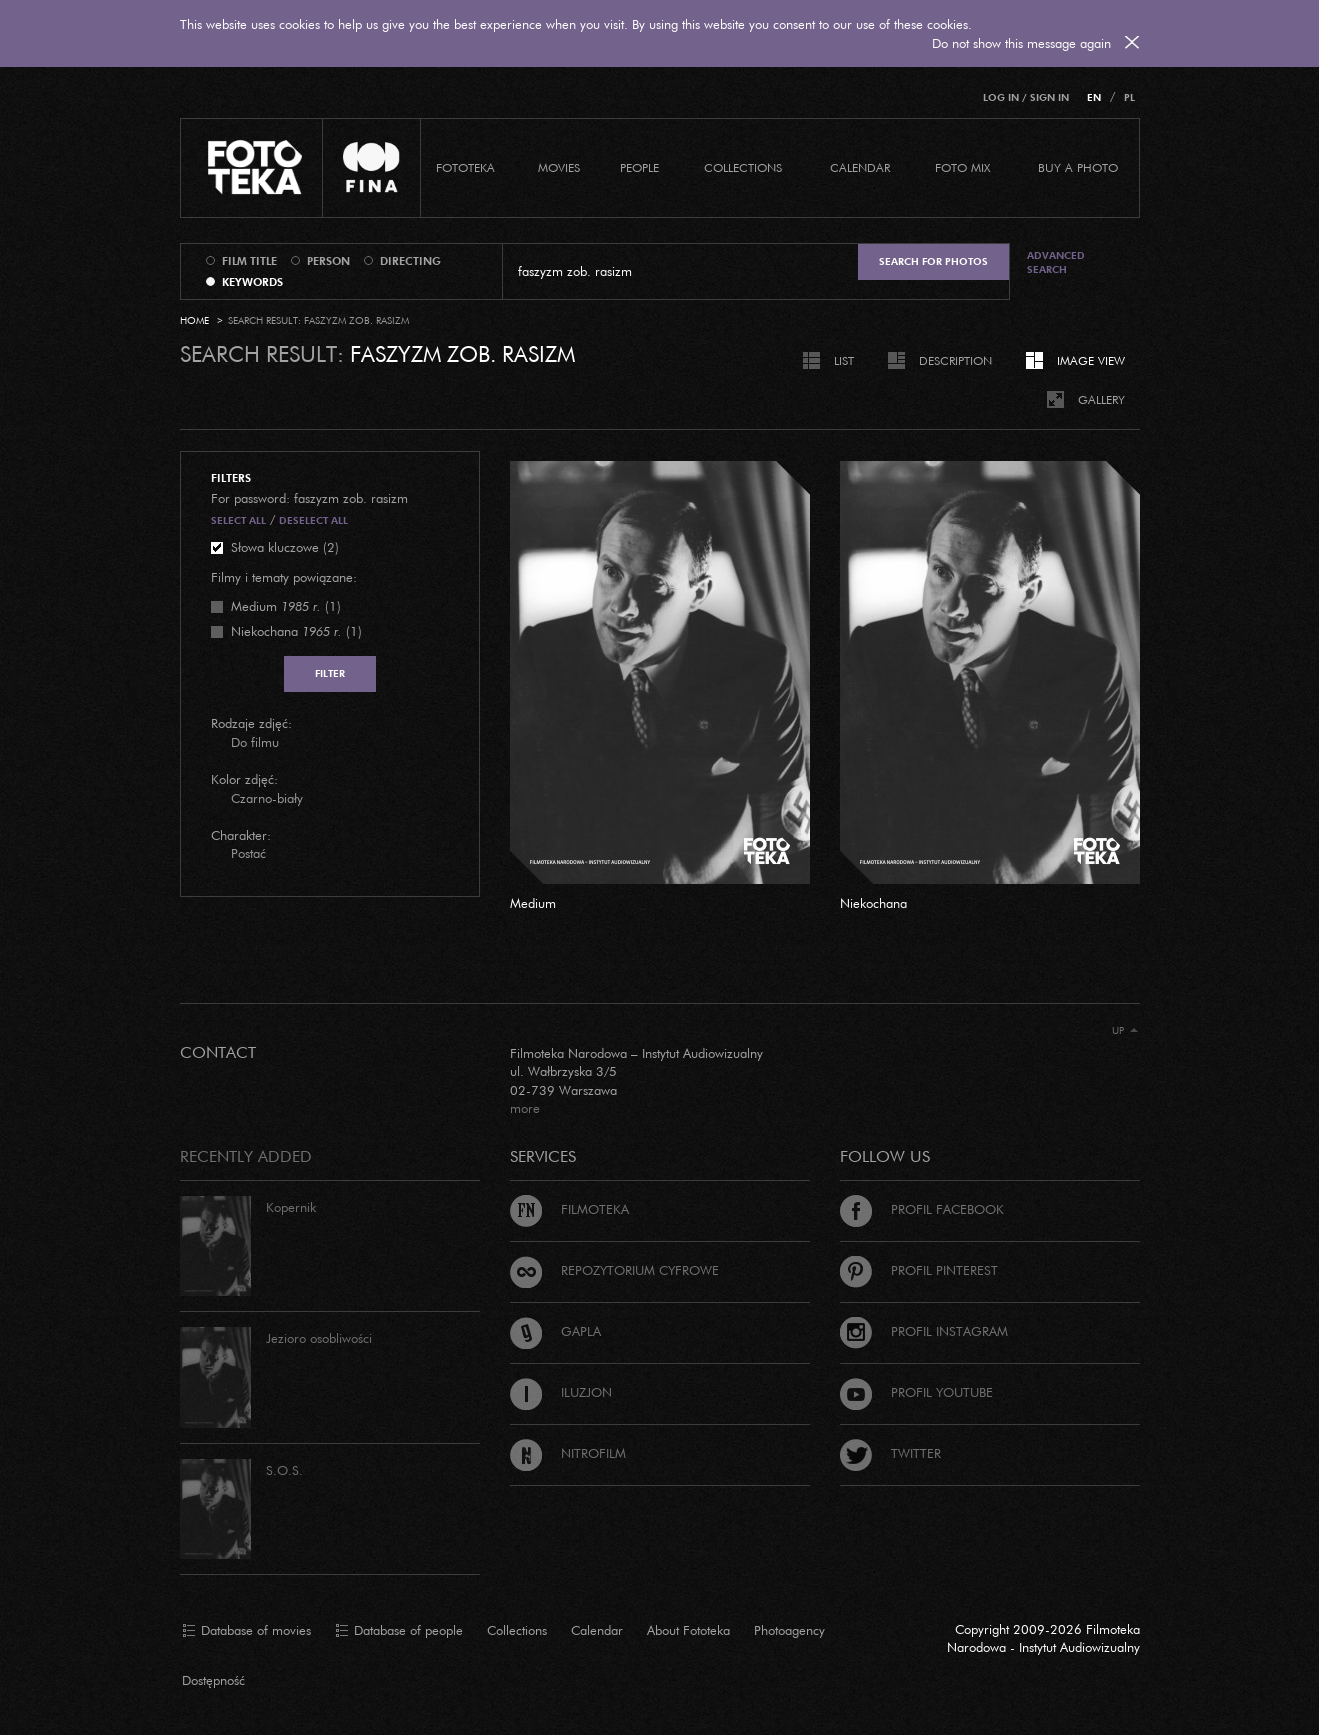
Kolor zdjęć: (244, 779)
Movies (559, 167)
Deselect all (313, 520)
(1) (286, 606)
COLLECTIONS (743, 167)
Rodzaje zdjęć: (251, 723)
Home (194, 320)
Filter (330, 673)
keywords (252, 282)
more (525, 1108)
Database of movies (246, 1631)
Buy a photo (1078, 167)
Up (1125, 1030)
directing (410, 261)
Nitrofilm (568, 1453)
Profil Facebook (922, 1209)
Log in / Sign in (1026, 97)
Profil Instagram (924, 1331)
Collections (517, 1630)
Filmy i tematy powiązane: (284, 577)
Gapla (555, 1331)
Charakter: (241, 835)
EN (1094, 97)
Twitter (890, 1453)
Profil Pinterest (919, 1270)
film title (249, 261)
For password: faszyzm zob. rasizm (309, 498)
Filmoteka (569, 1209)
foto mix (962, 167)
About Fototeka (688, 1630)
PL (1129, 97)
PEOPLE (639, 167)
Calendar (597, 1630)
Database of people (399, 1631)
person (328, 261)
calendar (860, 167)
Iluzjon (561, 1392)
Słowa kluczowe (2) (285, 547)
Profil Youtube (916, 1392)
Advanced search (1056, 262)
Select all (238, 520)
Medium (533, 903)
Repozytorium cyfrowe (614, 1270)
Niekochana (873, 903)
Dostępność (213, 1680)
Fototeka (465, 167)
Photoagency (789, 1630)
